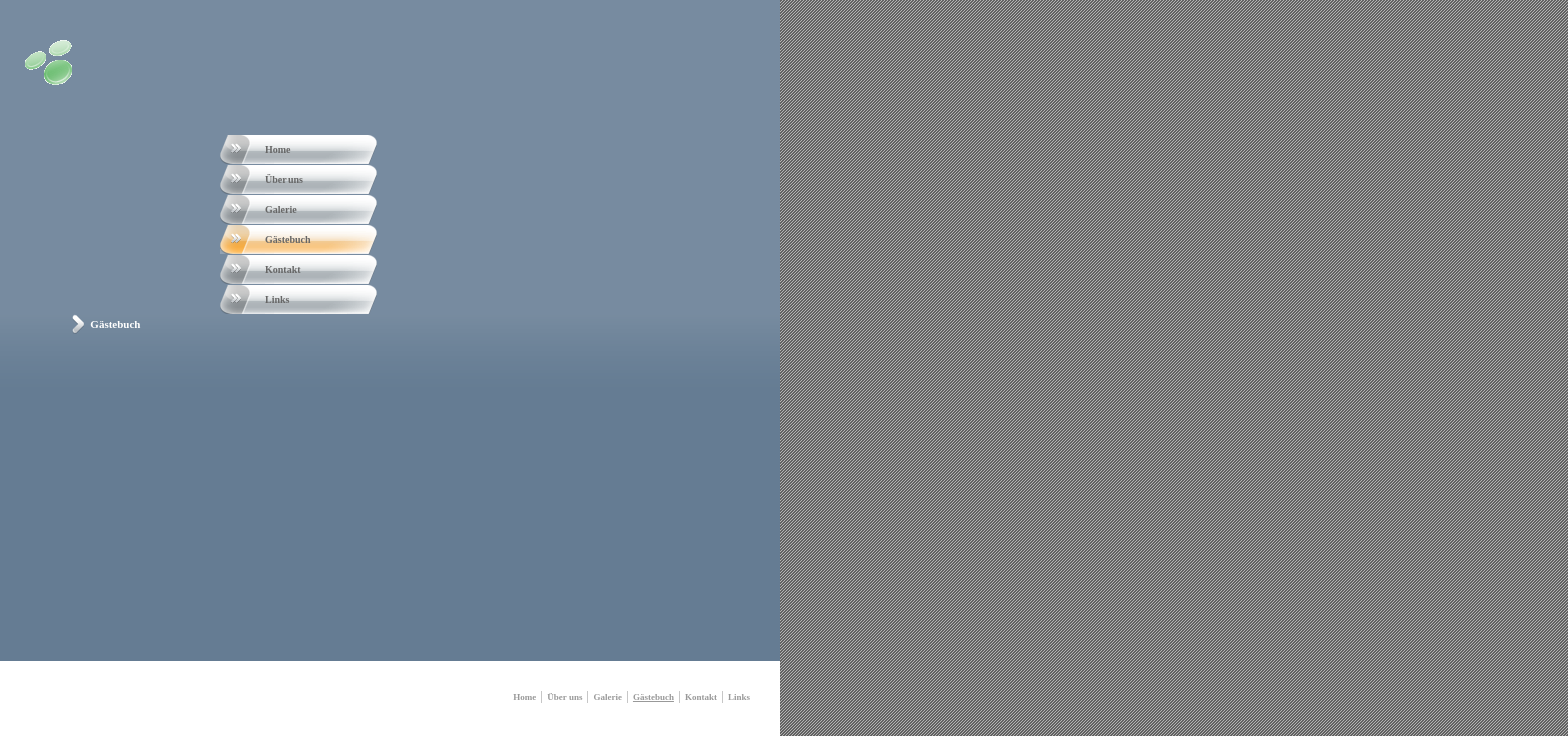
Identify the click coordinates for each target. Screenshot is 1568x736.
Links (277, 299)
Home (278, 149)
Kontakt (283, 269)
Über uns (284, 179)
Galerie (281, 209)
